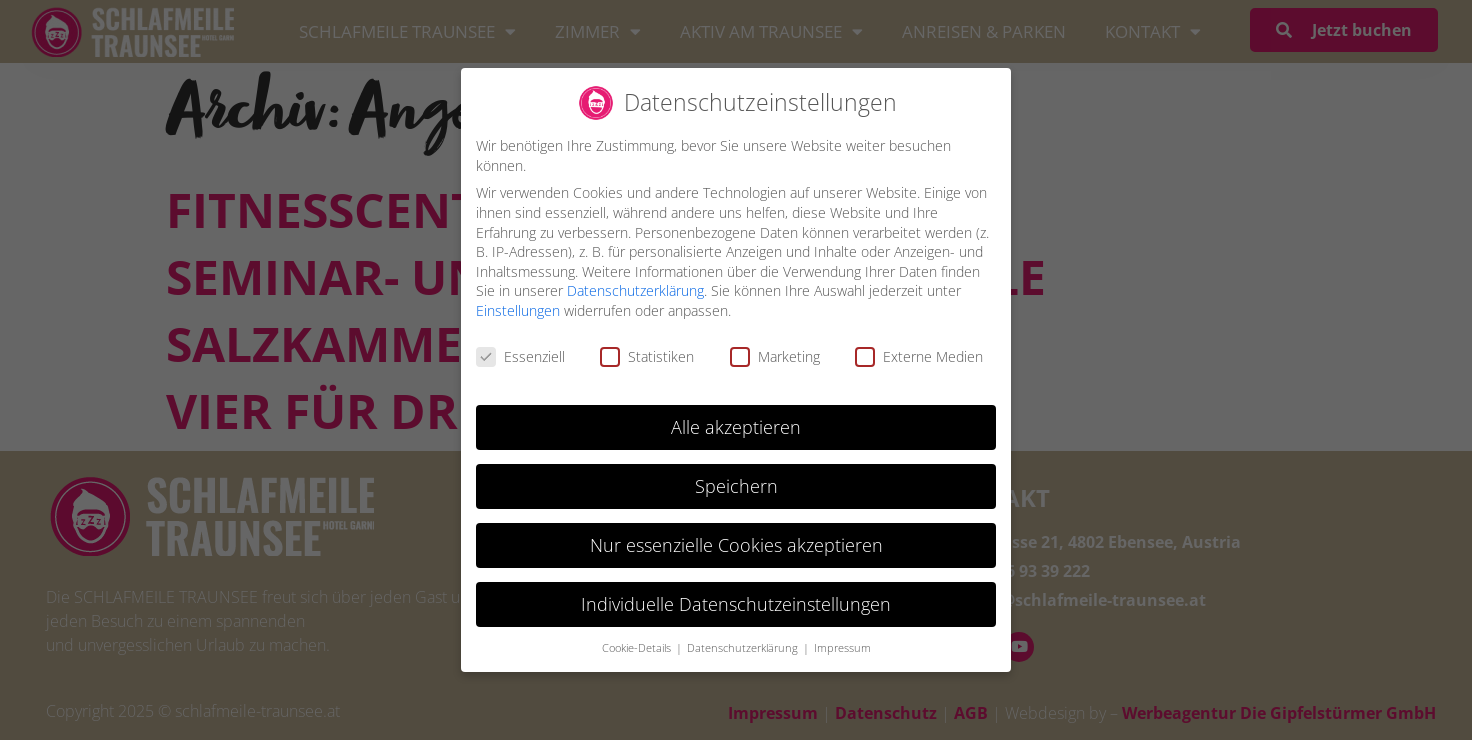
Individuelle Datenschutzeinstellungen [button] (736, 602)
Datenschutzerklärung (635, 289)
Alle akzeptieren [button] (736, 425)
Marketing (775, 354)
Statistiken (647, 354)
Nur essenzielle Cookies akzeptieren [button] (736, 543)
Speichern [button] (736, 484)
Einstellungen (518, 309)
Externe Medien (919, 354)
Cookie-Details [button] (638, 646)
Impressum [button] (842, 646)
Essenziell (520, 354)
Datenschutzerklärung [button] (744, 646)
